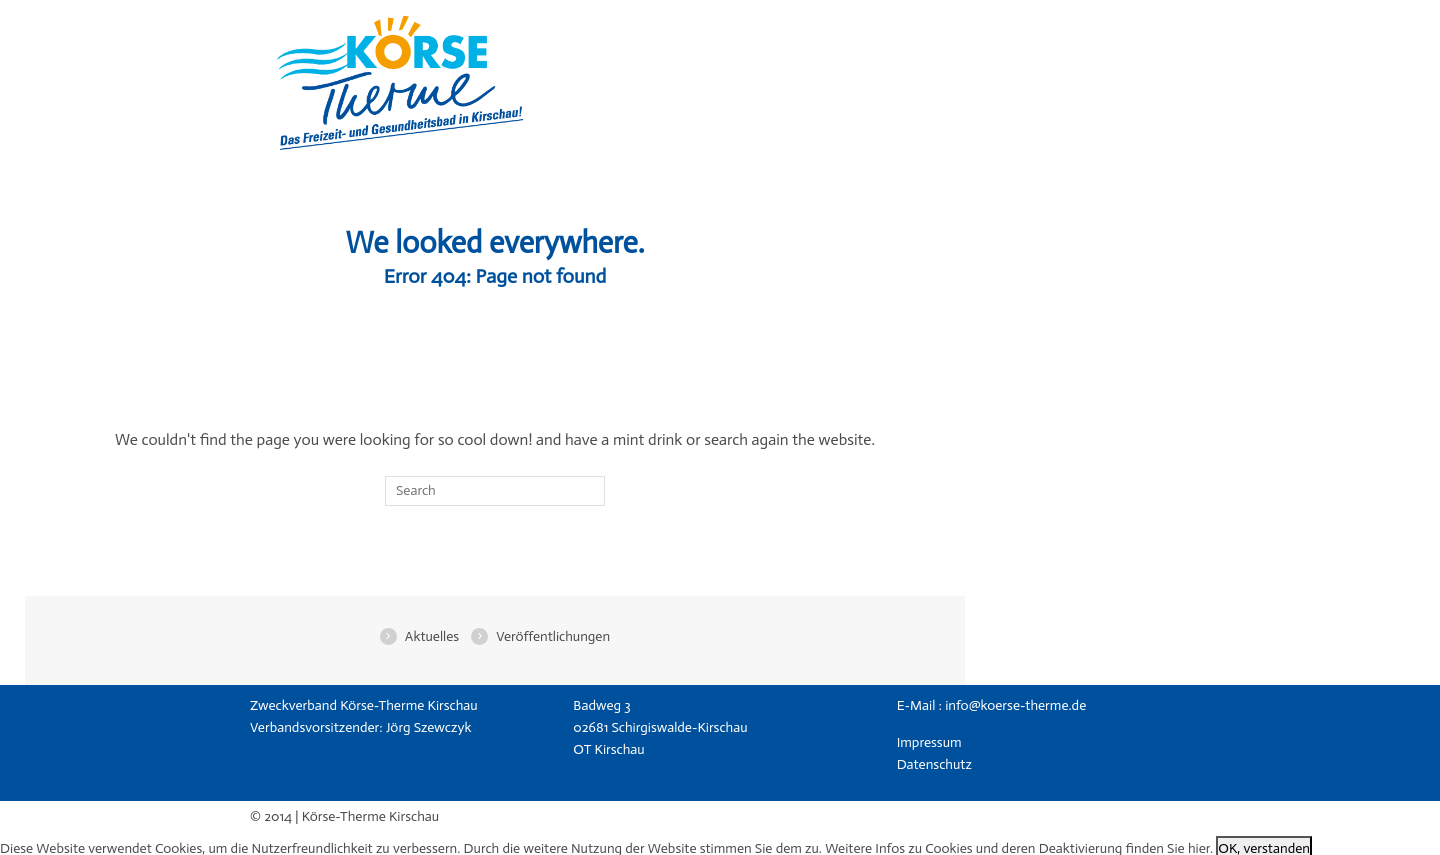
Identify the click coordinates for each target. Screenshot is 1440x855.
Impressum (929, 742)
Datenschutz (934, 764)
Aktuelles (432, 636)
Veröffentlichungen (553, 636)
